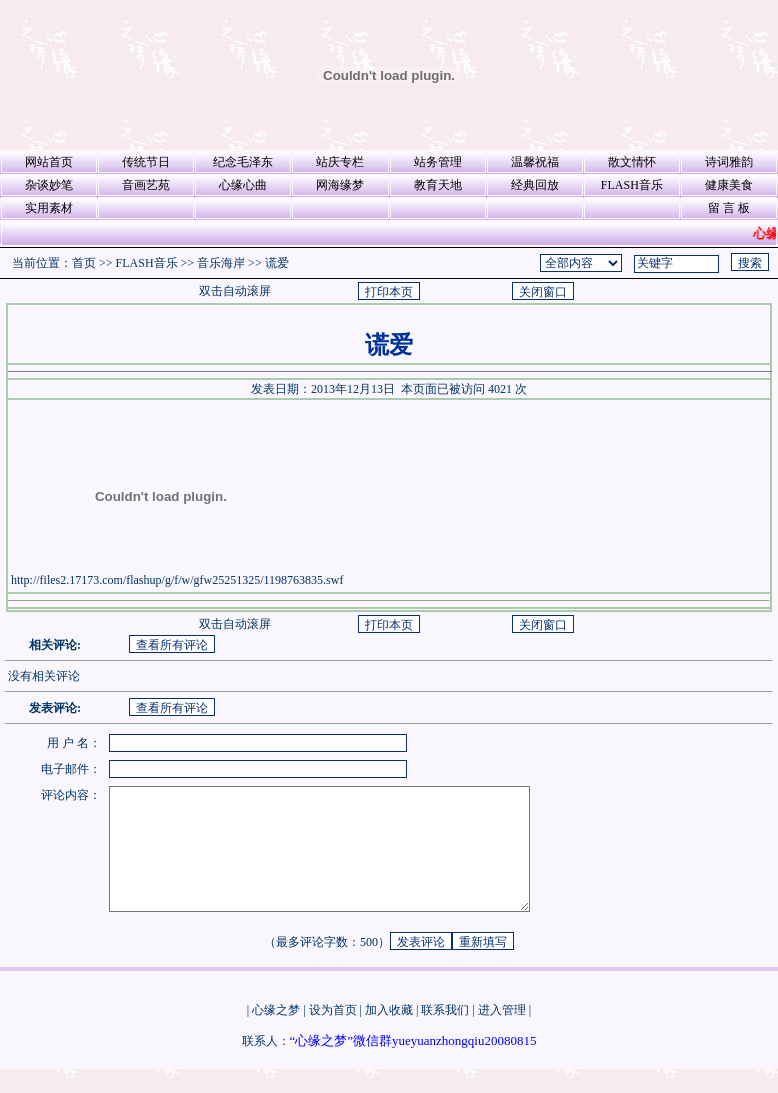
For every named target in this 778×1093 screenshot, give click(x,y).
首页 (84, 263)
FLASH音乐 (632, 185)
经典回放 (535, 185)
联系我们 (445, 1034)
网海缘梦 (340, 185)
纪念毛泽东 (243, 162)
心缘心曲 (243, 185)
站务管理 (438, 162)
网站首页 (49, 162)
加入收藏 (389, 1034)
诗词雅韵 (729, 162)
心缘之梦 (276, 1034)
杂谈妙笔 (49, 185)
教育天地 (438, 185)
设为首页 (333, 1034)
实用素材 (49, 208)
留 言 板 (729, 208)
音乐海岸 (221, 263)
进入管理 (502, 1034)
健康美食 (729, 185)
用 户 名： (74, 743)
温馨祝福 (535, 162)
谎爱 (277, 263)
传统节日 (146, 162)
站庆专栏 (340, 162)
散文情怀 (632, 162)
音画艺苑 (146, 185)
